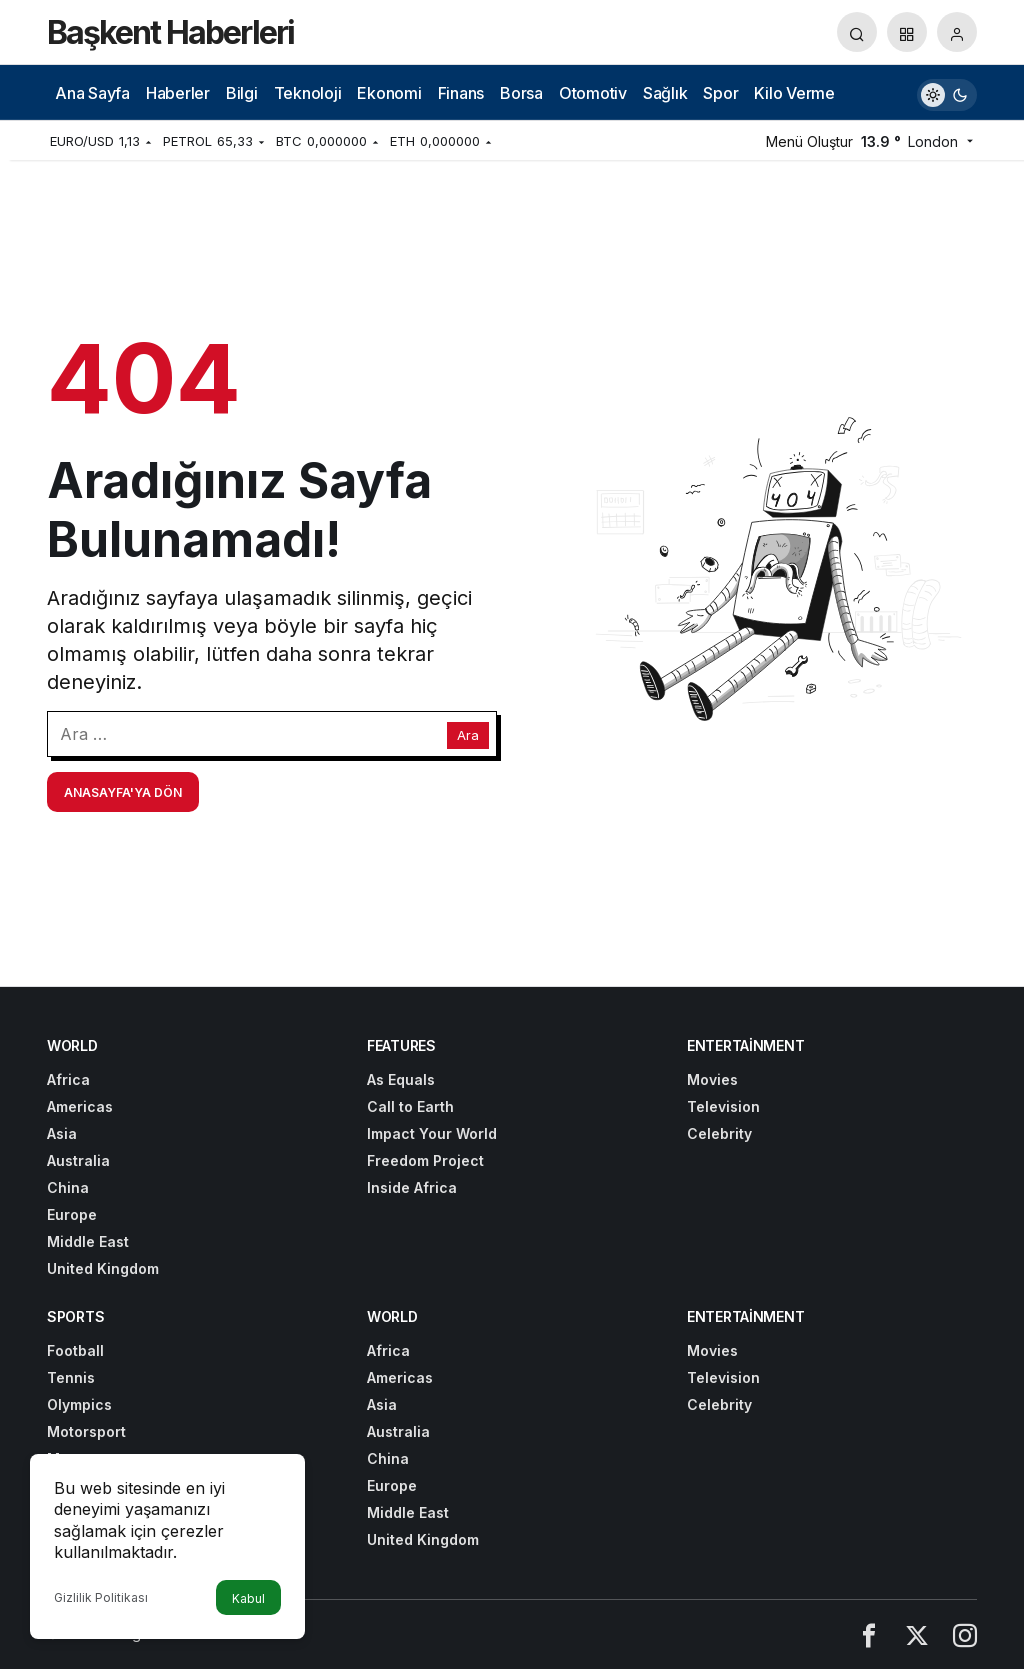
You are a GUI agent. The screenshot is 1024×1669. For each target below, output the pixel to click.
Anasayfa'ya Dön (123, 792)
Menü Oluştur (809, 141)
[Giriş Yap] (957, 32)
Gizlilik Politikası (101, 1597)
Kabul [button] (248, 1598)
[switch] (947, 92)
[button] (907, 32)
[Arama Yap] (857, 32)
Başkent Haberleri (170, 32)
